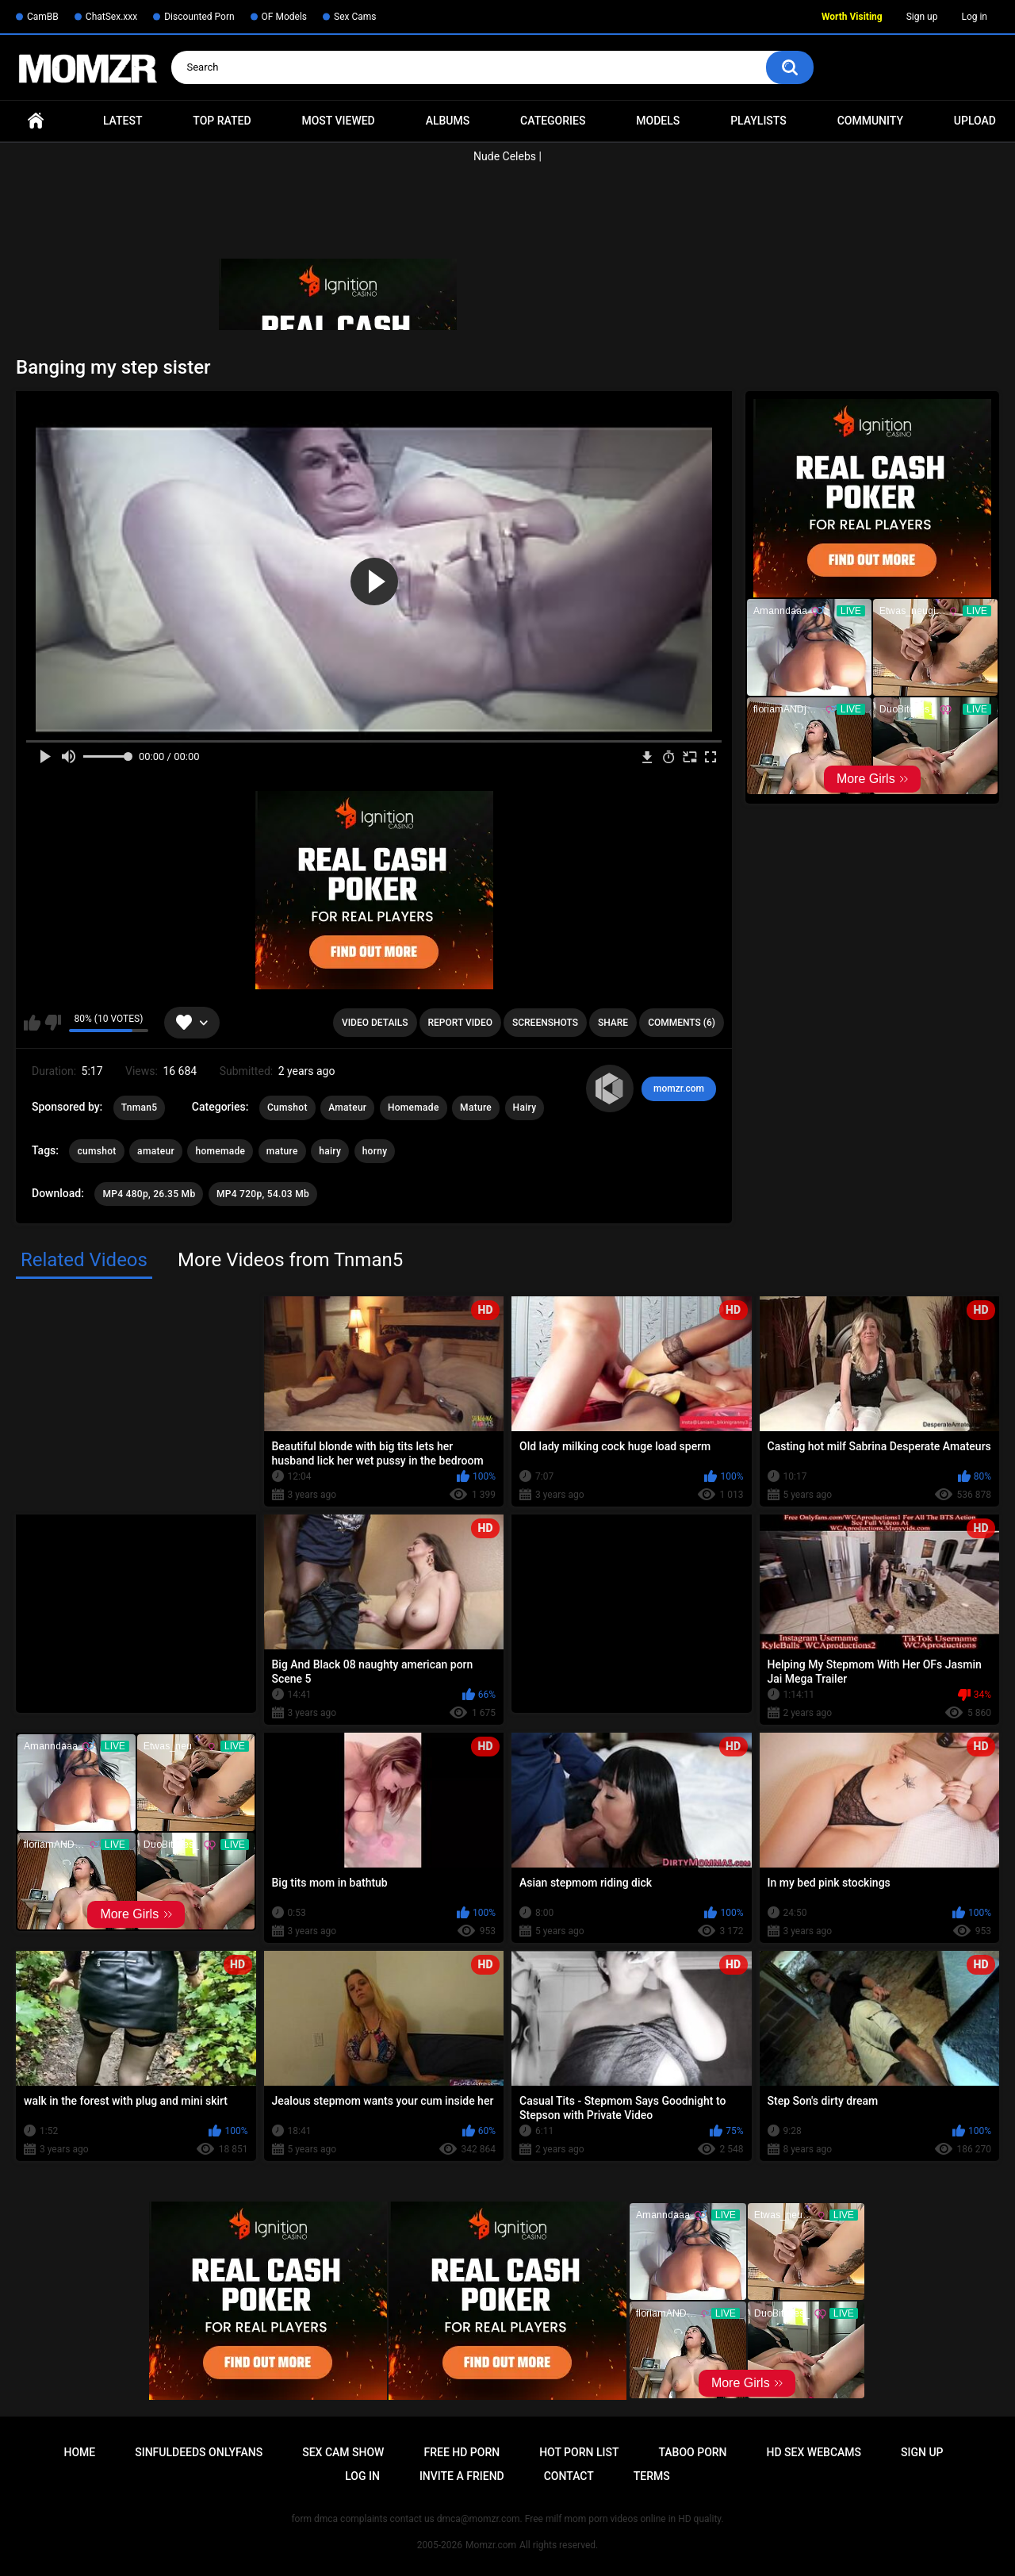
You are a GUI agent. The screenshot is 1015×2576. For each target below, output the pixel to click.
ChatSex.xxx (111, 16)
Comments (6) (681, 1022)
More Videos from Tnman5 (290, 1260)
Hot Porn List (579, 2452)
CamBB (43, 16)
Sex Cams (355, 16)
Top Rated (222, 120)
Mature (476, 1107)
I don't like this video (52, 1023)
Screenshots (545, 1022)
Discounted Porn (199, 16)
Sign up (922, 16)
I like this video (32, 1023)
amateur (155, 1151)
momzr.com (678, 1088)
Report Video (460, 1022)
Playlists (758, 120)
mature (282, 1151)
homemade (220, 1151)
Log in (974, 16)
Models (658, 120)
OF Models (284, 16)
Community (870, 120)
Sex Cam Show (343, 2452)
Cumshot (287, 1107)
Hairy (525, 1107)
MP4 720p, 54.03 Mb (262, 1194)
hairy (330, 1151)
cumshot (96, 1151)
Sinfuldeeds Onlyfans (198, 2452)
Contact (569, 2476)
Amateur (347, 1107)
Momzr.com (490, 2545)
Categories (552, 120)
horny (375, 1151)
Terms (652, 2476)
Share (613, 1022)
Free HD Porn (461, 2452)
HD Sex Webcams (814, 2452)
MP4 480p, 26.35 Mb (148, 1194)
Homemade (413, 1107)
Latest (123, 120)
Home (36, 121)
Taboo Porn (692, 2452)
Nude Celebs (504, 156)
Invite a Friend (461, 2476)
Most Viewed (337, 120)
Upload (975, 120)
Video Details (375, 1022)
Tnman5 (139, 1107)
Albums (448, 120)
